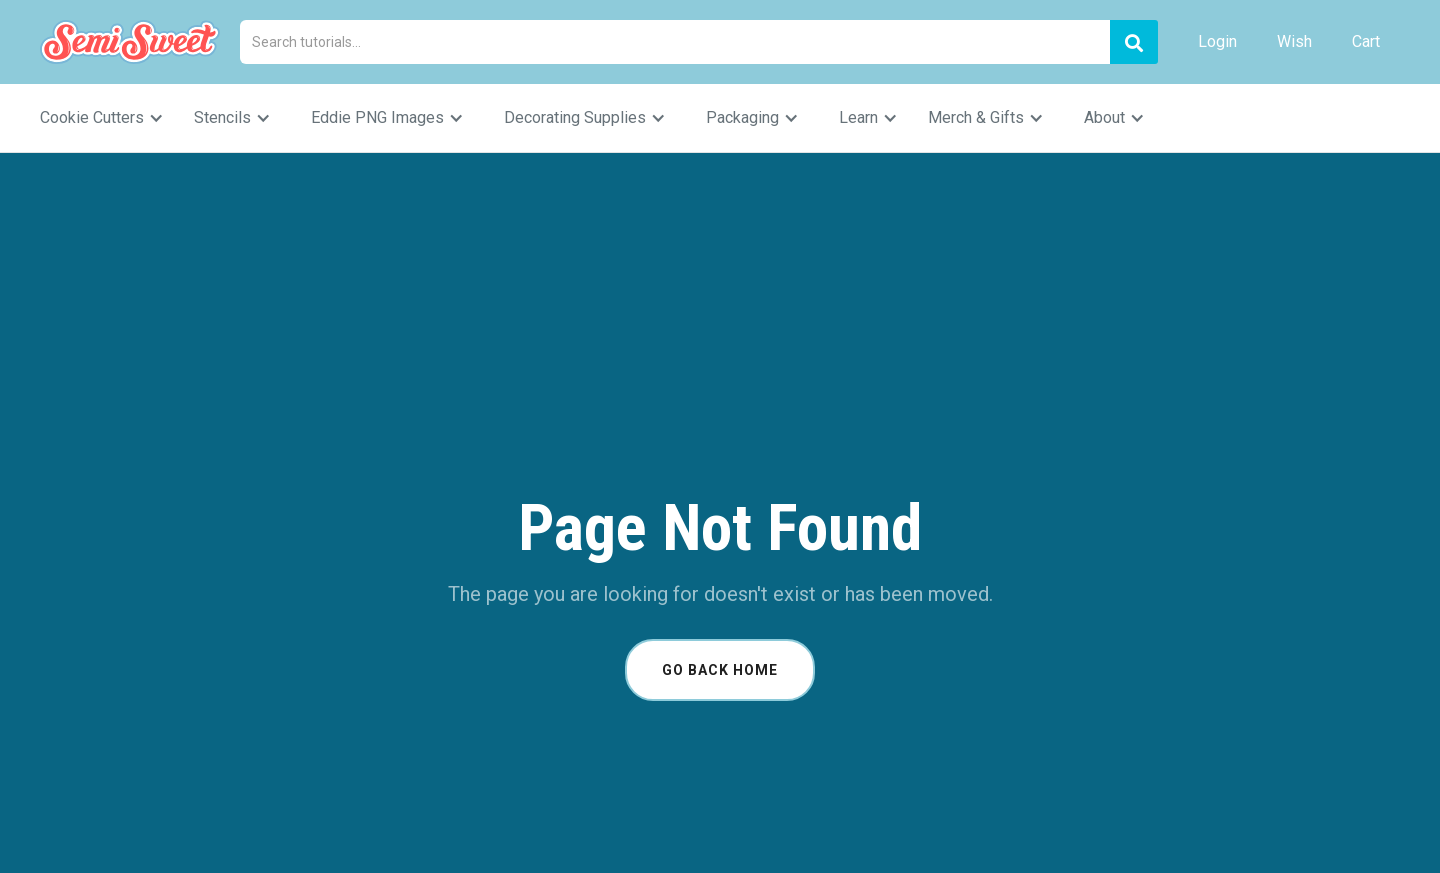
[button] (112, 118)
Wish (1294, 41)
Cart (1366, 41)
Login (1217, 41)
